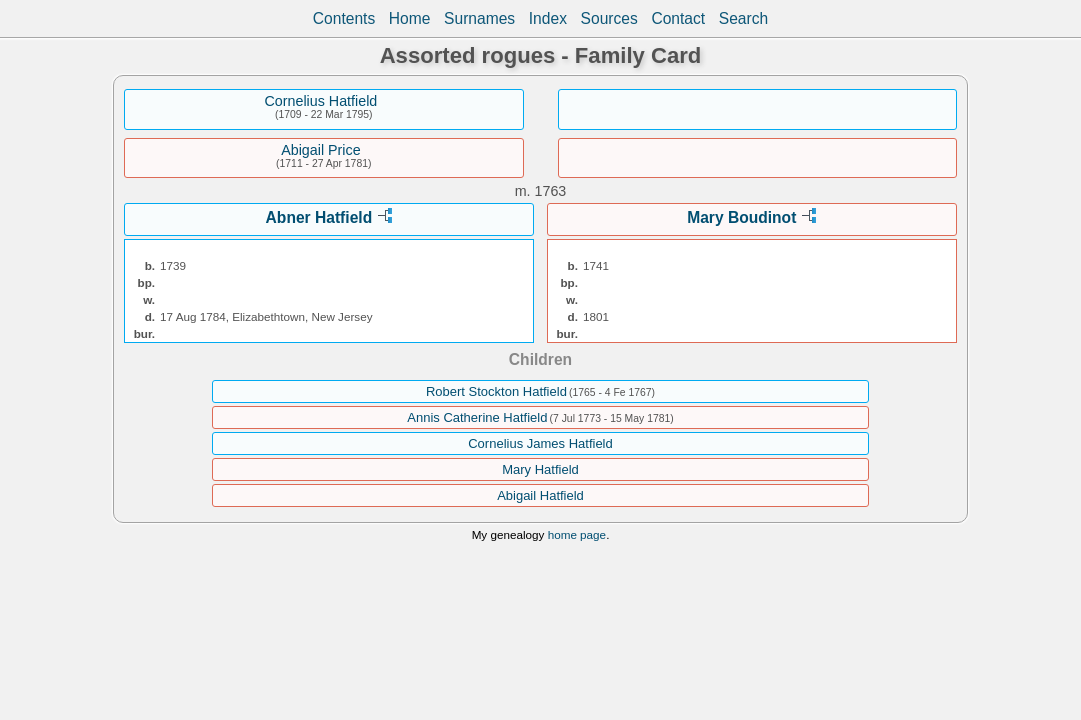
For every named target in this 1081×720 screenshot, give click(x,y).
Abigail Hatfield (540, 495)
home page (577, 534)
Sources (609, 18)
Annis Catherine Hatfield (477, 417)
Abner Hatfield (319, 217)
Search (743, 18)
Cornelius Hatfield (320, 101)
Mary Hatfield (540, 469)
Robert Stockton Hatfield (496, 391)
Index (548, 18)
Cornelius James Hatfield (540, 443)
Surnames (479, 18)
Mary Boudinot (741, 217)
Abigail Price (320, 150)
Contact (678, 18)
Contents (344, 18)
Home (410, 18)
